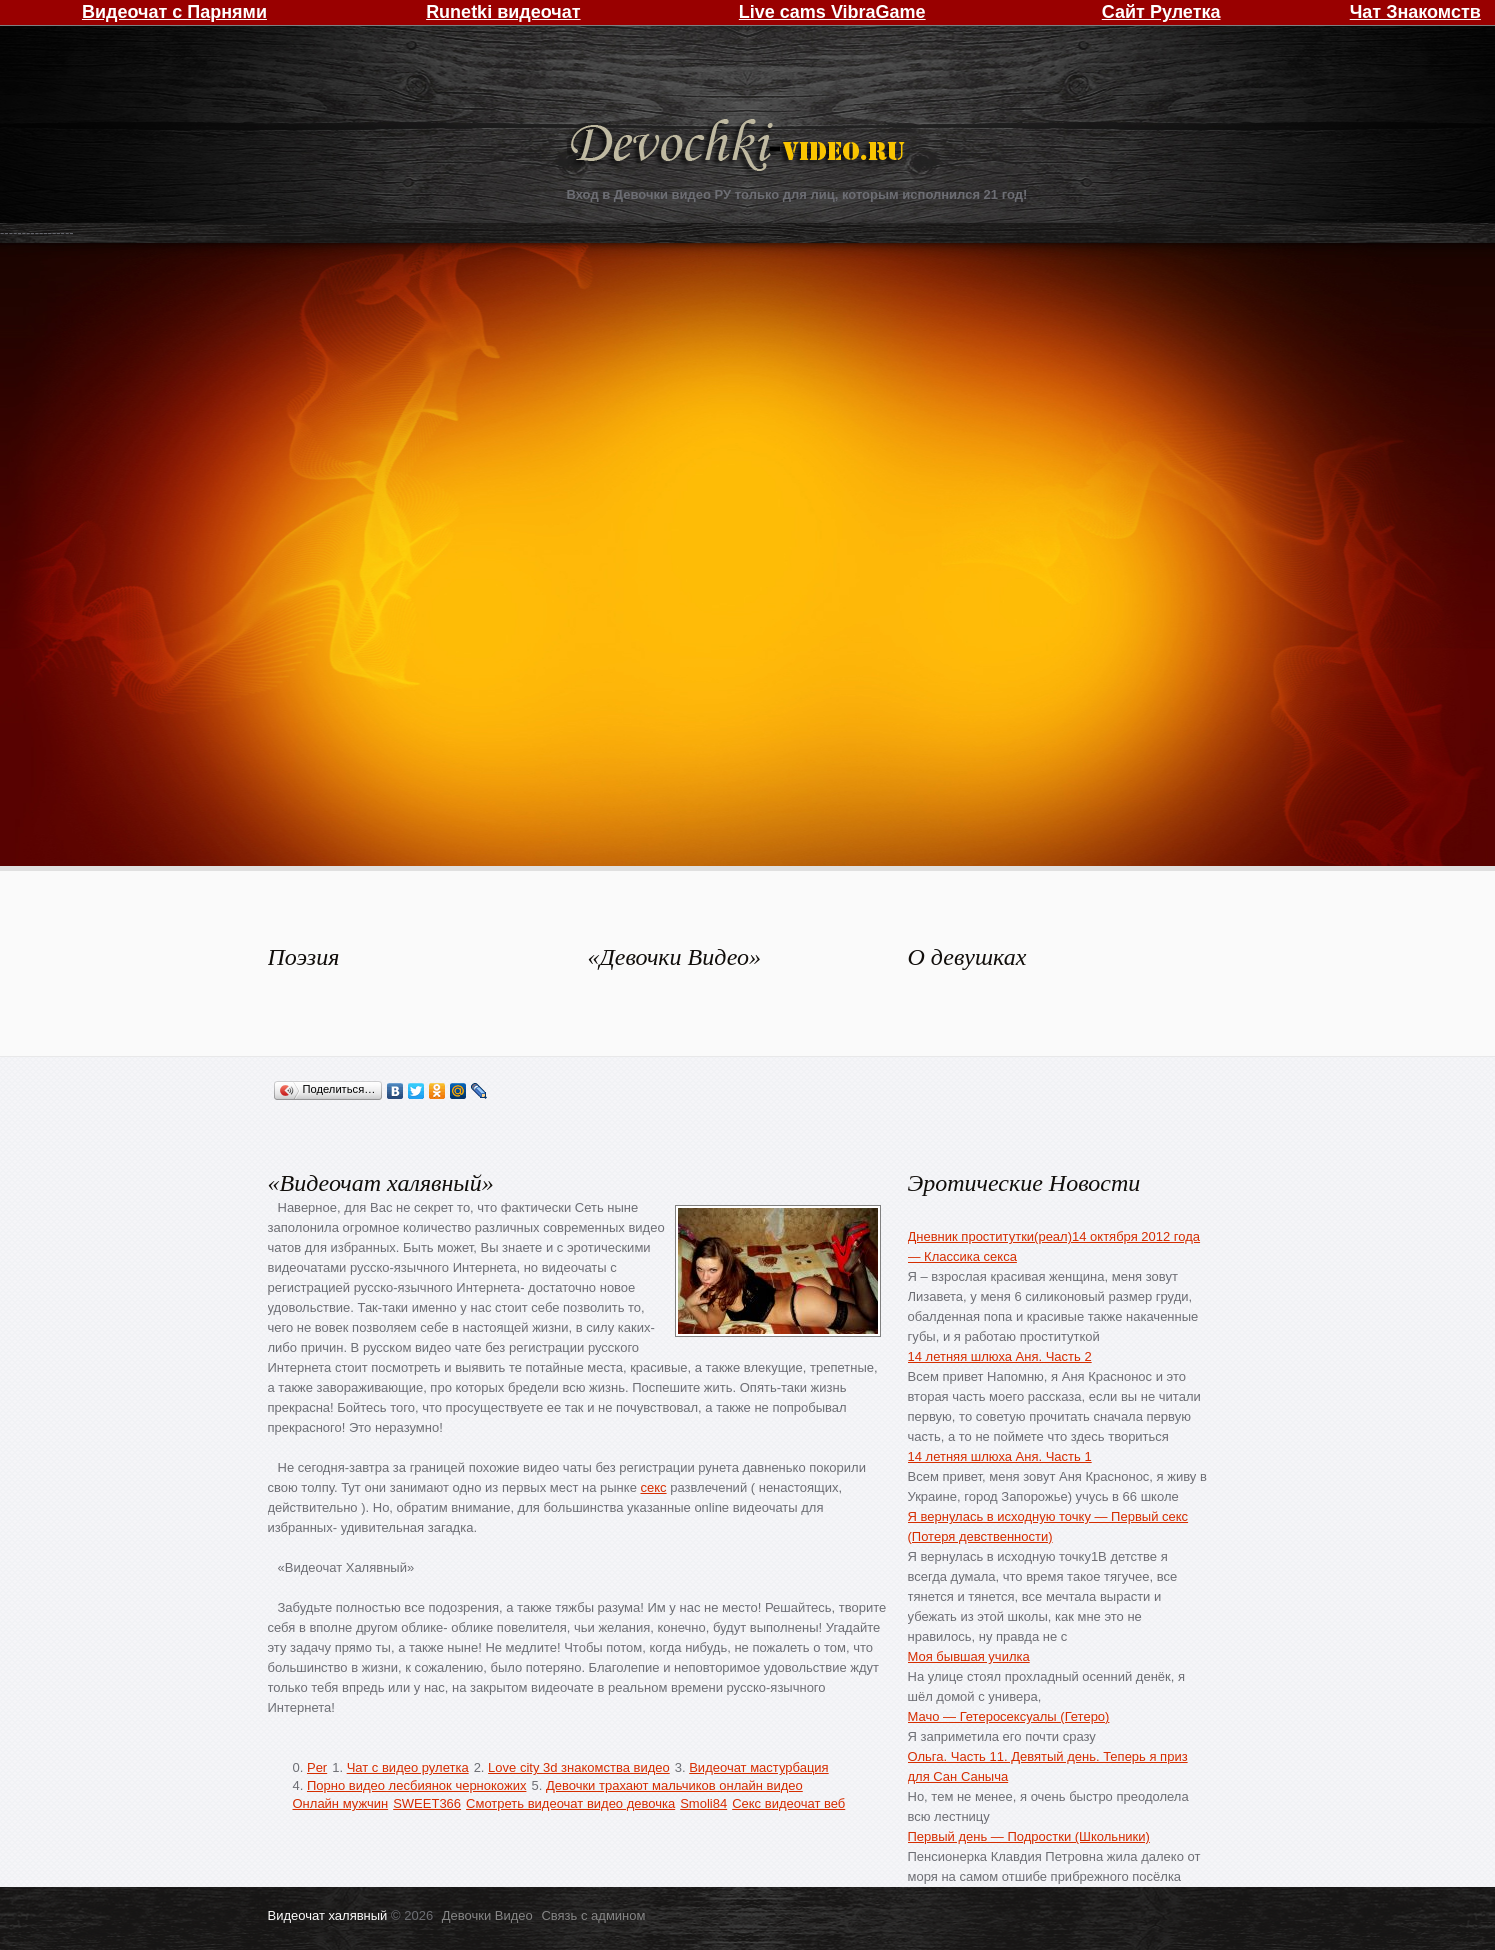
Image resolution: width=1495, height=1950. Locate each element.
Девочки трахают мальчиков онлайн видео (674, 1785)
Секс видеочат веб (788, 1803)
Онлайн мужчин (341, 1803)
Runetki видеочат (503, 12)
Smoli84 (703, 1803)
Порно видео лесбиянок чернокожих (416, 1785)
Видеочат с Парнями (174, 12)
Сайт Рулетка (1161, 12)
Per (317, 1767)
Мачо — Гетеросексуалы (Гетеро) (1009, 1716)
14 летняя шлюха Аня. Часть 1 (1000, 1456)
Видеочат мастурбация (758, 1767)
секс (653, 1487)
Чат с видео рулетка (408, 1767)
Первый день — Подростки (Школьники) (1029, 1836)
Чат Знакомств (1415, 12)
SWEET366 (427, 1803)
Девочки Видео (740, 147)
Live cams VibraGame (832, 12)
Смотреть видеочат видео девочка (570, 1803)
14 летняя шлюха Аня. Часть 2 (1000, 1356)
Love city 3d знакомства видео (579, 1767)
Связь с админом (593, 1915)
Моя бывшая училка (969, 1656)
